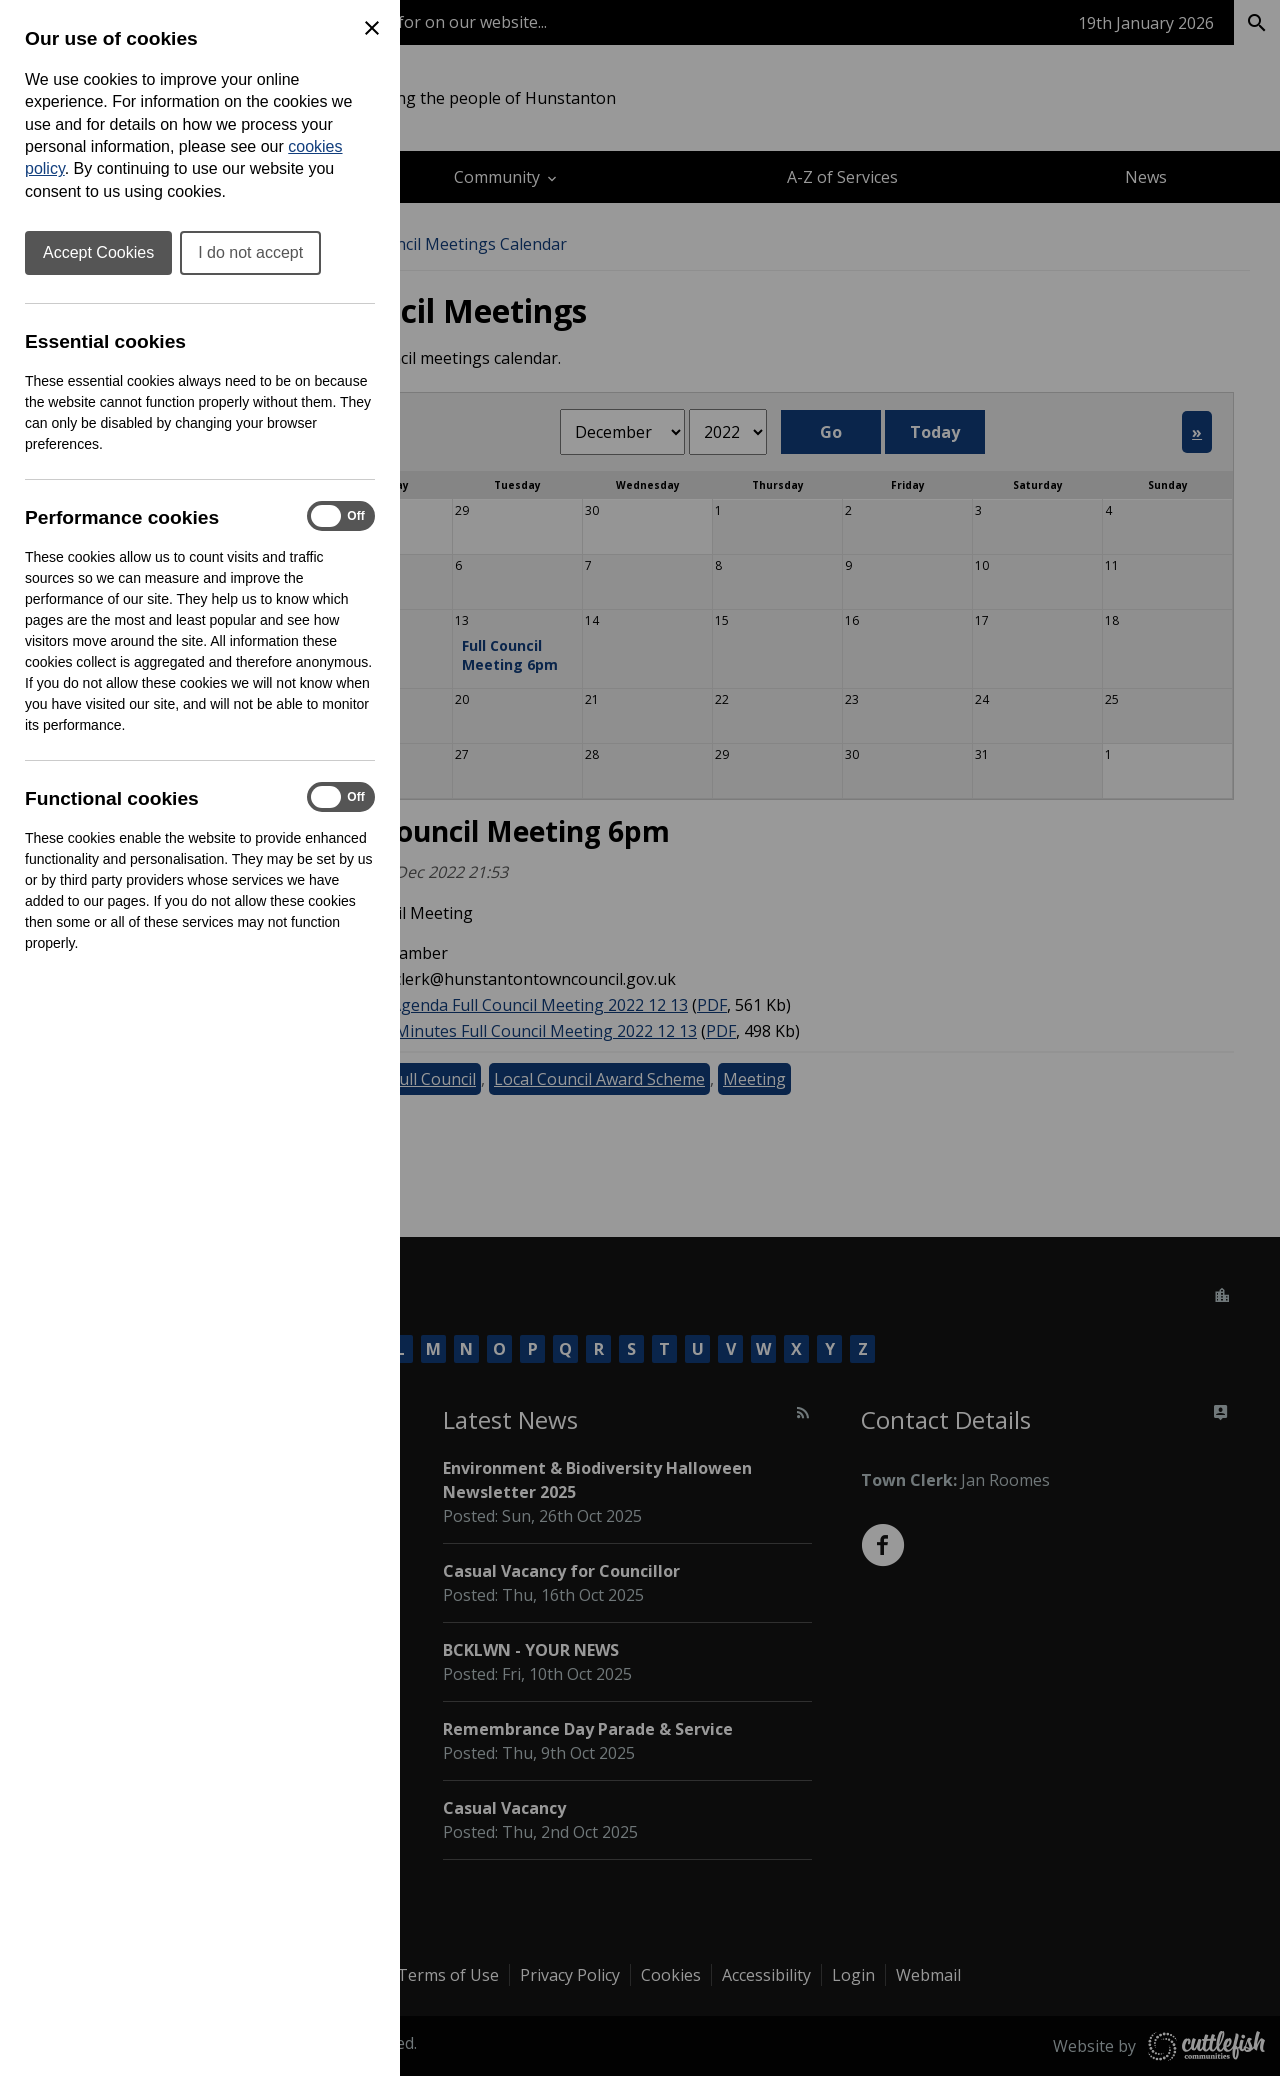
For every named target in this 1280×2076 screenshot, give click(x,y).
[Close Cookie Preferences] (372, 28)
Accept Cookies (98, 252)
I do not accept (250, 252)
